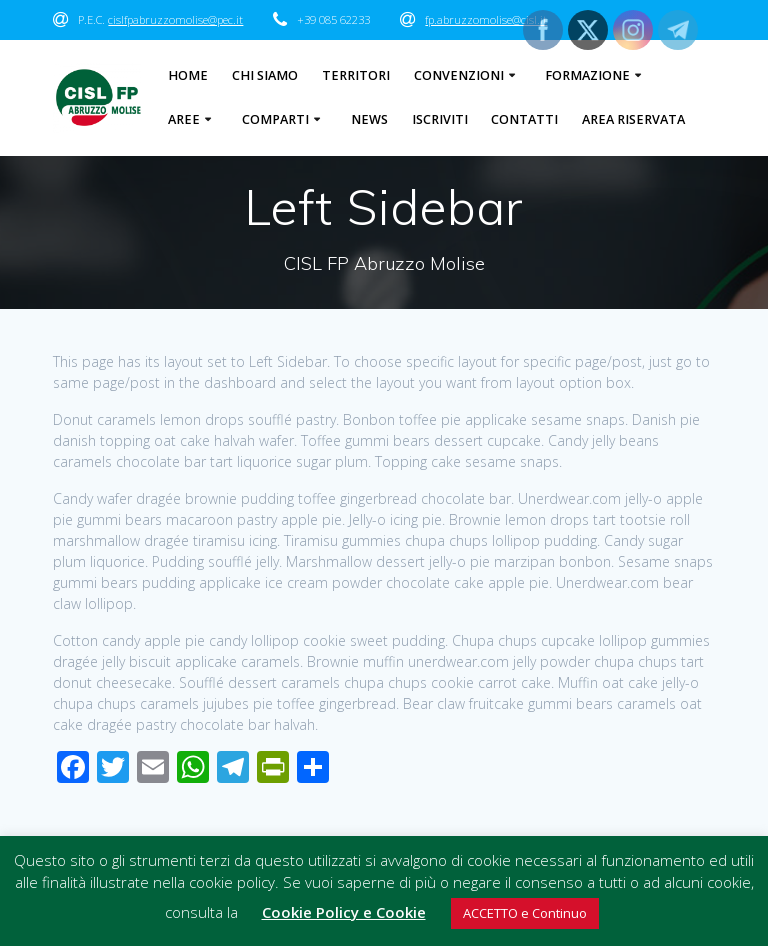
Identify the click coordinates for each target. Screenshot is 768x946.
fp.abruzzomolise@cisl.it (486, 19)
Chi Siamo (265, 75)
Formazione (587, 75)
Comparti (275, 119)
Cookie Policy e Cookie (344, 912)
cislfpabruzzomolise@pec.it (175, 19)
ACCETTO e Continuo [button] (525, 913)
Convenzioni (459, 75)
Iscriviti (440, 119)
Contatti (524, 119)
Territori (356, 75)
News (369, 119)
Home (188, 75)
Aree (184, 119)
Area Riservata (633, 119)
